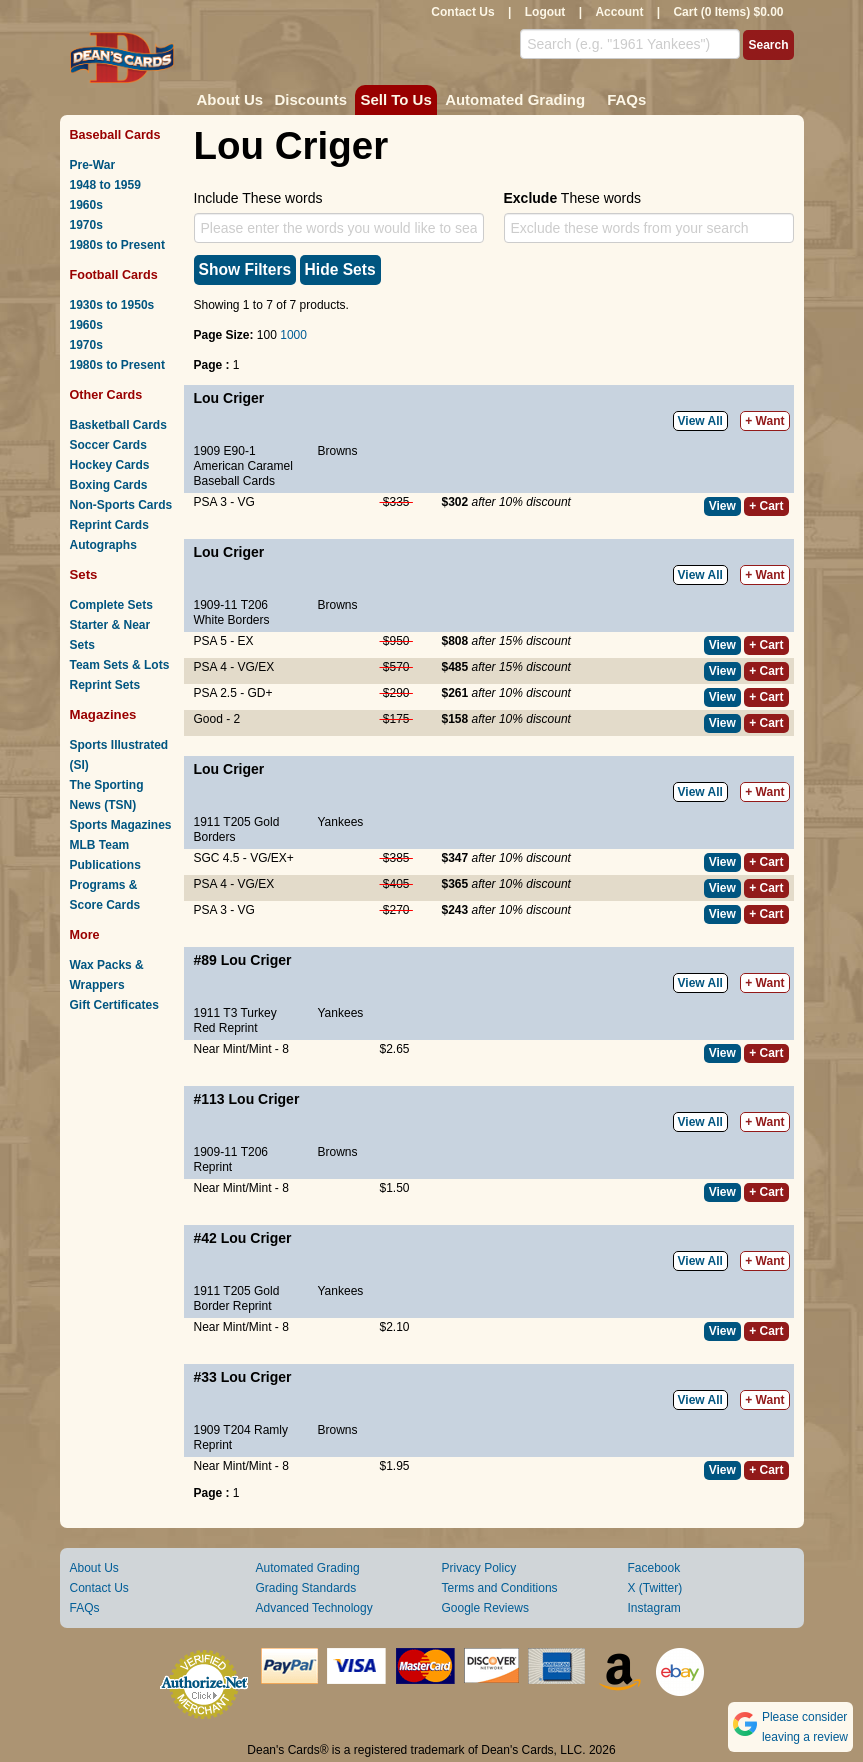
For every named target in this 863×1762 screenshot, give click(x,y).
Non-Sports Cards (121, 505)
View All (700, 421)
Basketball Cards (118, 425)
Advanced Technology (314, 1608)
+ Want (764, 421)
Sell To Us (395, 99)
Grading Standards (306, 1588)
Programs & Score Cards (105, 895)
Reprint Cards (109, 525)
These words (572, 198)
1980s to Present (117, 245)
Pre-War (93, 165)
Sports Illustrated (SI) (119, 755)
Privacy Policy (479, 1568)
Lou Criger (229, 398)
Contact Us (462, 12)
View (722, 506)
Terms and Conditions (500, 1588)
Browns (338, 451)
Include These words (258, 198)
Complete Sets (111, 605)
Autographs (103, 545)
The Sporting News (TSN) (107, 795)
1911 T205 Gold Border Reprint (237, 1298)
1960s (86, 205)
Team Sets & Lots (120, 665)
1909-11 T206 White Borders (232, 612)
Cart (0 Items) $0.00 (728, 12)
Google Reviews (485, 1608)
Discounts (311, 99)
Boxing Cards (109, 485)
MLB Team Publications (105, 855)
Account (619, 12)
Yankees (341, 822)
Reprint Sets (105, 685)
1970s (86, 225)
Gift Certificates (114, 1005)
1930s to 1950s (112, 305)
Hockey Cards (110, 465)
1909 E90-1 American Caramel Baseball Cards (243, 466)
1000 (293, 335)
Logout (545, 12)
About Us (230, 99)
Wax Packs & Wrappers (107, 975)
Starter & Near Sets (110, 635)
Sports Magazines (121, 825)
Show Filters (245, 269)
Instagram (654, 1608)
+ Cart (766, 506)
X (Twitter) (655, 1588)
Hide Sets (340, 269)
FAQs (626, 99)
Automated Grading (515, 99)
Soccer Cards (108, 445)
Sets (84, 574)
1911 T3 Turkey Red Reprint (235, 1020)
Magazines (103, 714)
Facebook (654, 1568)
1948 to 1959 (105, 185)
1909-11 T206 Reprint (231, 1159)
